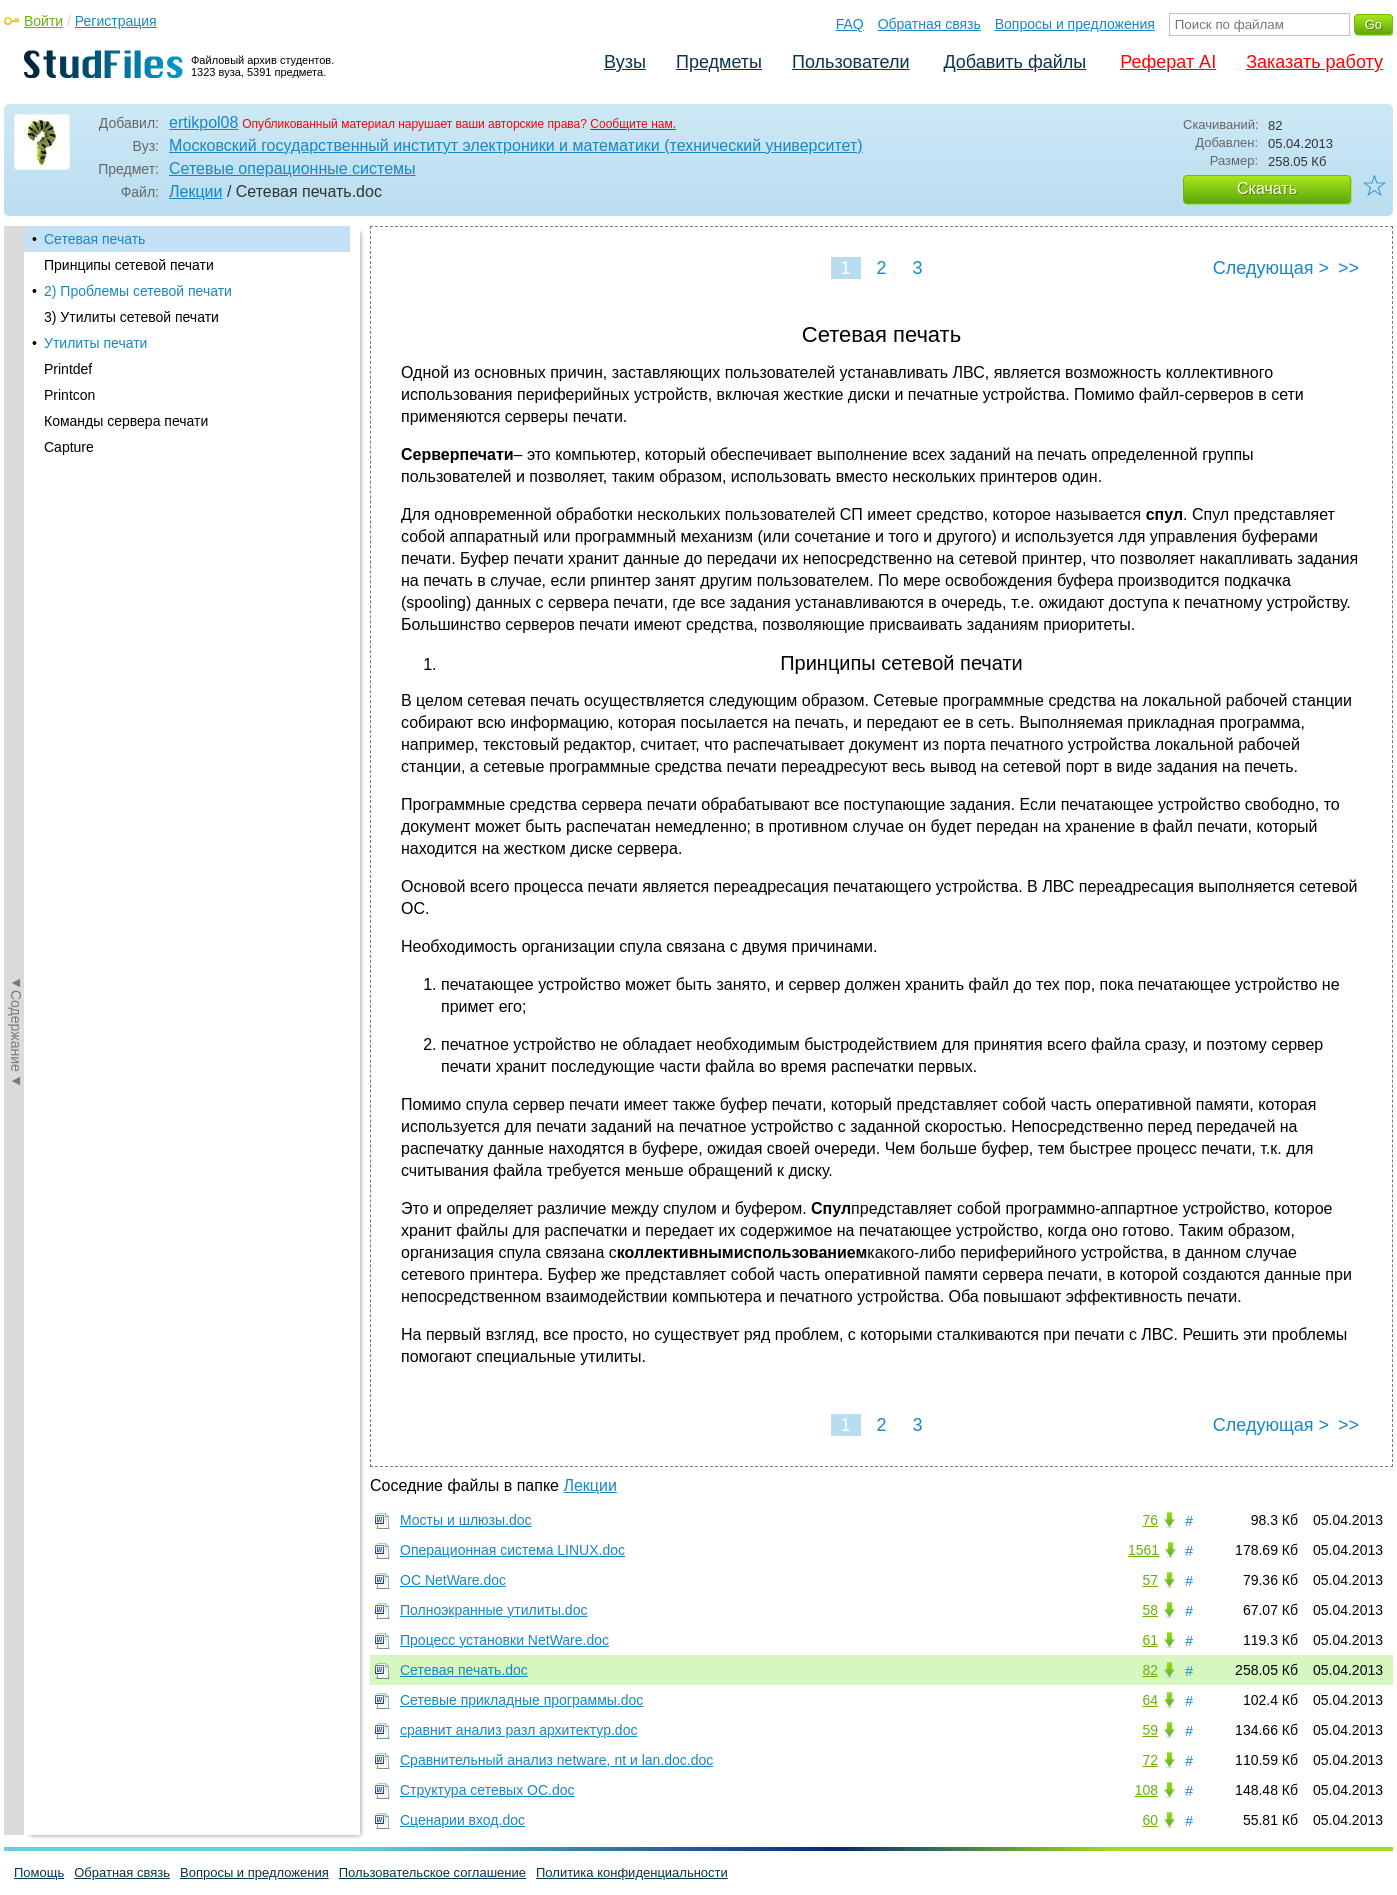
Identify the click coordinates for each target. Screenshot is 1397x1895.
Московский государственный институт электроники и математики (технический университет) (516, 145)
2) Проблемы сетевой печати (138, 291)
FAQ (850, 24)
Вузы (625, 62)
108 (1146, 1790)
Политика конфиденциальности (632, 1872)
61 (1150, 1640)
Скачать (1267, 188)
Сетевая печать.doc (464, 1670)
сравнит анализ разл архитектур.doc (518, 1730)
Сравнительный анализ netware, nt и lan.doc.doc (556, 1760)
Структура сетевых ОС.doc (487, 1790)
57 (1150, 1580)
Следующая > (1271, 268)
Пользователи (850, 62)
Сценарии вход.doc (462, 1820)
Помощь (39, 1872)
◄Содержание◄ (16, 576)
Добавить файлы (1014, 62)
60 (1150, 1820)
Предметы (719, 62)
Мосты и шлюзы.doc (466, 1520)
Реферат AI (1168, 62)
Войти (43, 21)
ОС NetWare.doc (453, 1580)
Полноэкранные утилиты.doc (493, 1610)
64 (1150, 1700)
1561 (1143, 1550)
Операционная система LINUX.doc (512, 1550)
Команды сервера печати (126, 421)
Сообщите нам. (633, 124)
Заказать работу (1314, 62)
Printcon (69, 395)
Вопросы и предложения (1075, 24)
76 (1150, 1520)
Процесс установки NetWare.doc (504, 1640)
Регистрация (116, 21)
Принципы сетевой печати (129, 265)
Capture (69, 447)
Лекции (195, 191)
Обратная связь (929, 24)
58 (1150, 1610)
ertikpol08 (203, 122)
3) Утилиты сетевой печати (131, 317)
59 (1150, 1730)
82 (1150, 1670)
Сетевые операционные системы (292, 168)
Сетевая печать (94, 239)
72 (1150, 1760)
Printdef (68, 369)
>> (1348, 268)
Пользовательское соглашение (432, 1872)
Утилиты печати (95, 343)
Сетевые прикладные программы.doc (521, 1700)
